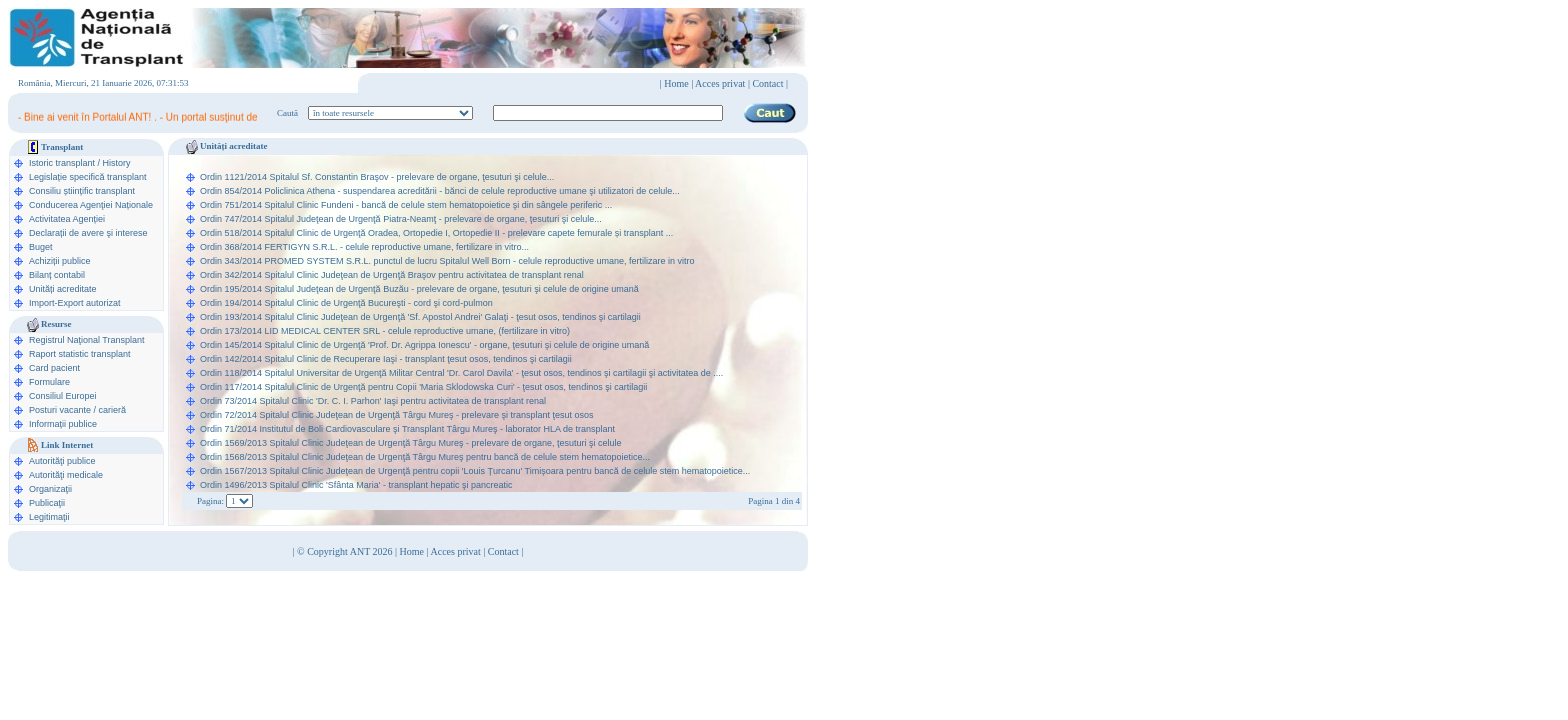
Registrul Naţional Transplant (87, 340)
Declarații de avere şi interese (88, 233)
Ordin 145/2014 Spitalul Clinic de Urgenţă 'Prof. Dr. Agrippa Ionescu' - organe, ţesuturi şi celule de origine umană (424, 345)
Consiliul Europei (63, 396)
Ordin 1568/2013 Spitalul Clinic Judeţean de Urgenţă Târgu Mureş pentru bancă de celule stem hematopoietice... (425, 457)
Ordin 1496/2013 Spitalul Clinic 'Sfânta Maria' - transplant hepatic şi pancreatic (356, 485)
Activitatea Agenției (67, 219)
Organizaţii (50, 489)
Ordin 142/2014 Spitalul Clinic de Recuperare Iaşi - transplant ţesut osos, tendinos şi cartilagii (386, 359)
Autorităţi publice (62, 461)
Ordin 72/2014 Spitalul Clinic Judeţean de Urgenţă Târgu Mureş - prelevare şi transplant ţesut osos (397, 415)
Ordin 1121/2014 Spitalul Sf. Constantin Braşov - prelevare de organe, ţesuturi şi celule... (377, 177)
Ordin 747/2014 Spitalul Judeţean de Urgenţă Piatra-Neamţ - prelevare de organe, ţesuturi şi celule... (401, 219)
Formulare (49, 382)
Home (676, 83)
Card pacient (54, 368)
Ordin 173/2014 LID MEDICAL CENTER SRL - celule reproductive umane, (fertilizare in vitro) (385, 331)
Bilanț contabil (57, 275)
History (117, 163)
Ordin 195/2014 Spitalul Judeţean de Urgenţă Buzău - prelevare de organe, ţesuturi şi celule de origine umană (419, 289)
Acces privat (720, 83)
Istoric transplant (62, 163)
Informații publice (63, 424)
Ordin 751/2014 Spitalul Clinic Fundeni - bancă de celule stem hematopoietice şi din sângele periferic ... (406, 205)
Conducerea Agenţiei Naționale (91, 205)
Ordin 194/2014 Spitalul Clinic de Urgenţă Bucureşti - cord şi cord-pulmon (346, 303)
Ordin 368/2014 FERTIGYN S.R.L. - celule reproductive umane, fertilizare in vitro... (364, 247)
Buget (41, 247)
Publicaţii (47, 503)
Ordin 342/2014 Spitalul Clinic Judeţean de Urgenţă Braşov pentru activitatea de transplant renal (392, 275)
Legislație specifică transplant (88, 177)
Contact (503, 551)
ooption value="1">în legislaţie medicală (390, 113)
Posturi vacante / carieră (77, 410)
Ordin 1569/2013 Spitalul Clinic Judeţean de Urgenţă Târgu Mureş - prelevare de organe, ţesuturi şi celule (411, 443)
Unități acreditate (63, 289)
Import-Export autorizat (75, 303)
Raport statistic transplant (80, 354)
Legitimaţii (49, 517)
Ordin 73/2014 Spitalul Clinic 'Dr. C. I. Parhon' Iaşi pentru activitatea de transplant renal (373, 401)
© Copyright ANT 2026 (346, 551)
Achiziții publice (60, 261)
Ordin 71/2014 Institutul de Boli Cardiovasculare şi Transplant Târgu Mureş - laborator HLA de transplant (407, 429)
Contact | (770, 83)
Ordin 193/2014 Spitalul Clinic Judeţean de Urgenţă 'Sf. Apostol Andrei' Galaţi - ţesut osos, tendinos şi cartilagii (420, 317)
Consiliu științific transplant (82, 191)
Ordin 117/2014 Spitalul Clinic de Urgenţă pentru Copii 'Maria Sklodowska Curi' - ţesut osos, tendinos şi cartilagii (423, 387)
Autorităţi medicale (66, 475)
